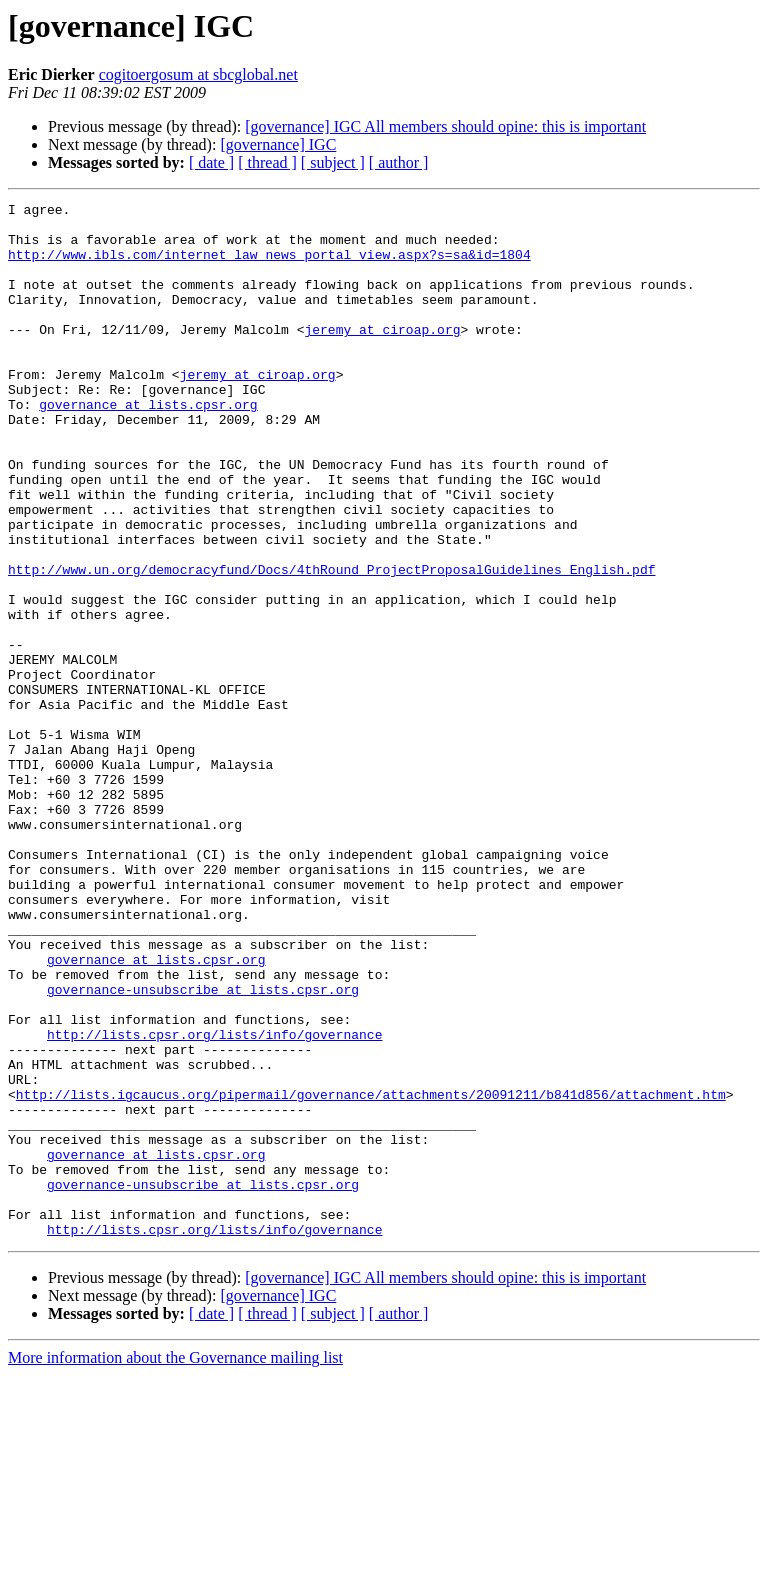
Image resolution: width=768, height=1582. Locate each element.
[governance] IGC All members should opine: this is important (445, 126)
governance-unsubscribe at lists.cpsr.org (203, 1148)
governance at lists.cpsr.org (148, 446)
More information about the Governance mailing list (175, 1564)
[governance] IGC (278, 144)
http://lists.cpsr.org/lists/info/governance (214, 1202)
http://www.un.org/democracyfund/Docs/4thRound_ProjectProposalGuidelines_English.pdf (331, 644)
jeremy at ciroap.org (382, 356)
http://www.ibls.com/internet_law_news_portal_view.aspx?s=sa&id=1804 (269, 266)
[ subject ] (333, 162)
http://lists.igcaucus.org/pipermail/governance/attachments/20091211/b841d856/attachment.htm (371, 1274)
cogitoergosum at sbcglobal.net (198, 74)
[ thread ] (267, 162)
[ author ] (399, 162)
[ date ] (211, 162)
